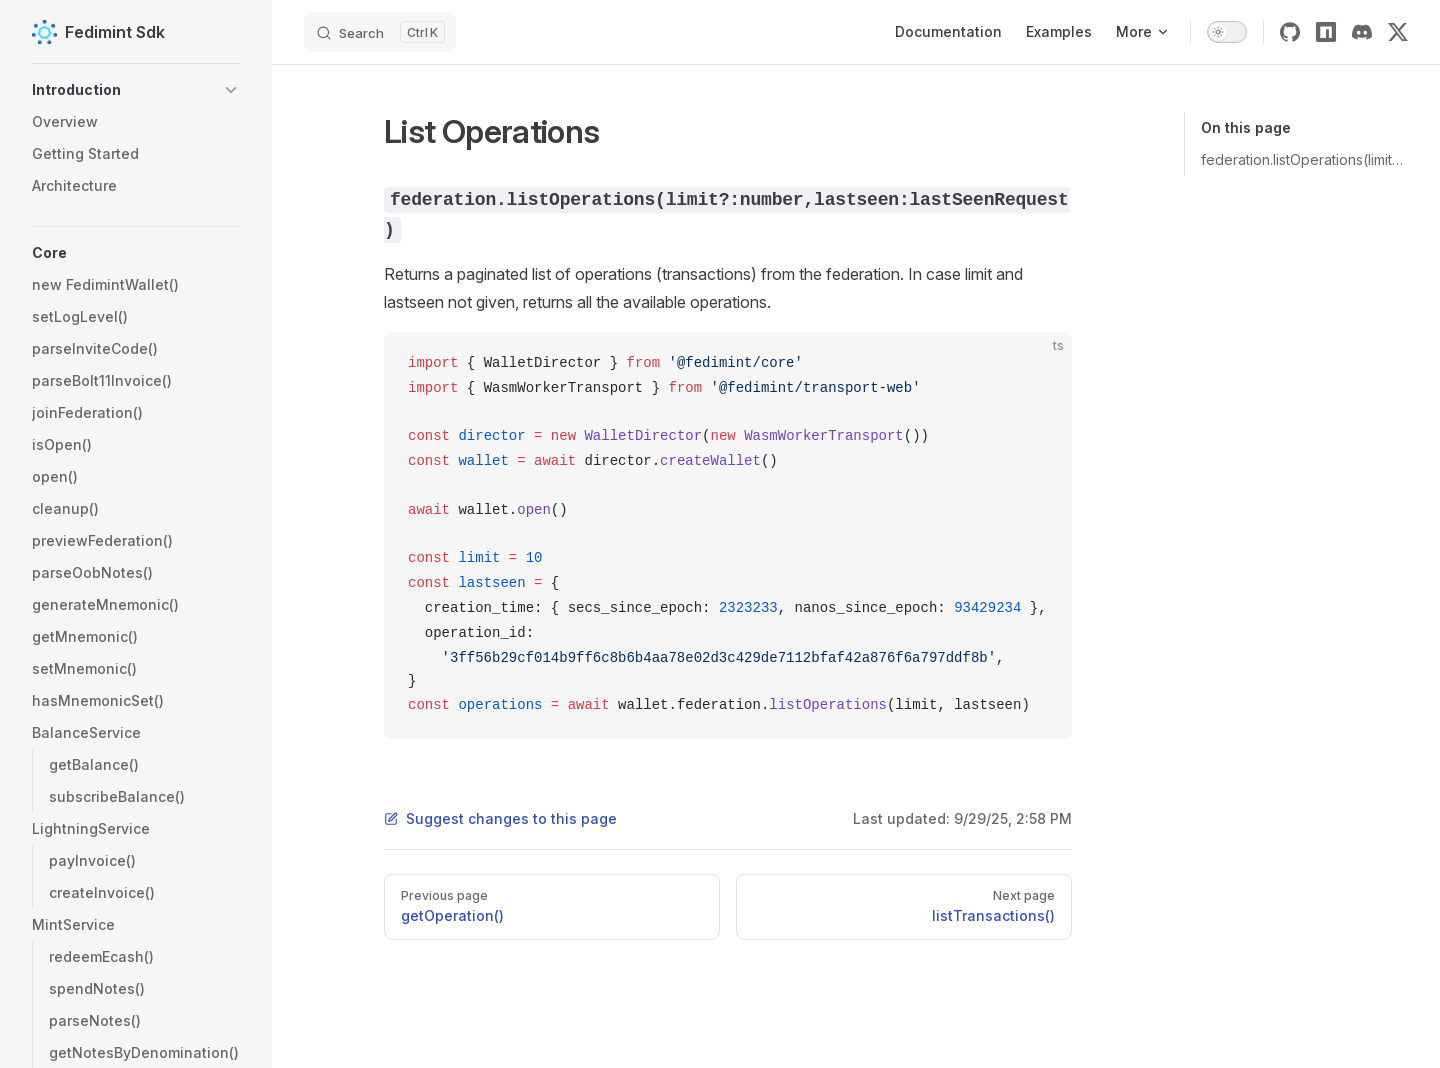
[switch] (1227, 32)
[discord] (1362, 32)
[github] (1290, 32)
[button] (136, 90)
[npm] (1326, 32)
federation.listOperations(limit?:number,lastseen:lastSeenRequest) (1304, 159)
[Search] (380, 32)
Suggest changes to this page (500, 818)
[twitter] (1398, 32)
